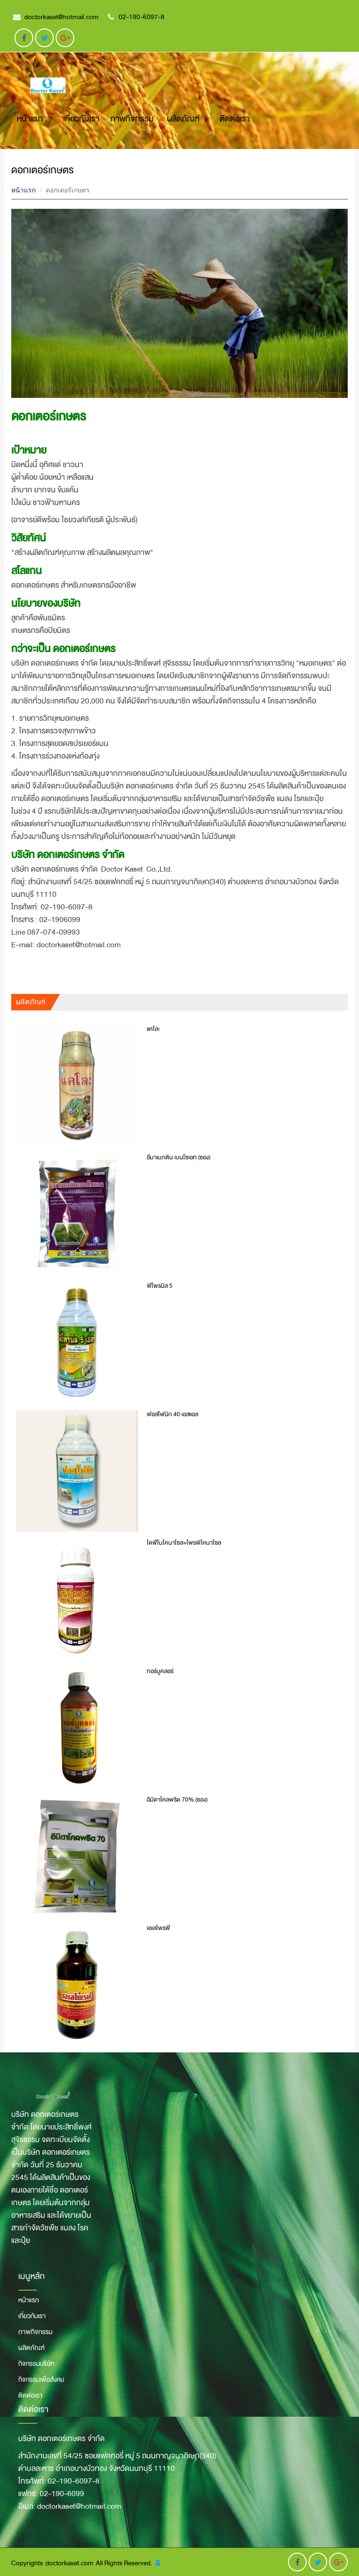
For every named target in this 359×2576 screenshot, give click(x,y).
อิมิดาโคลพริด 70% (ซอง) (177, 1800)
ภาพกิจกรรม (132, 119)
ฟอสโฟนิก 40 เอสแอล (172, 1414)
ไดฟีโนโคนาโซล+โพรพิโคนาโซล (184, 1543)
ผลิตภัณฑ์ (183, 119)
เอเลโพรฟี (158, 1928)
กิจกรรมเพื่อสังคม (41, 2379)
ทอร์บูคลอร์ (160, 1671)
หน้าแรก (30, 119)
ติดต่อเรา (235, 119)
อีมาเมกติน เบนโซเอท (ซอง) (178, 1157)
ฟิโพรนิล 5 (159, 1286)
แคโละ (153, 1029)
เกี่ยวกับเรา (81, 119)
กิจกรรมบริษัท (36, 2363)
